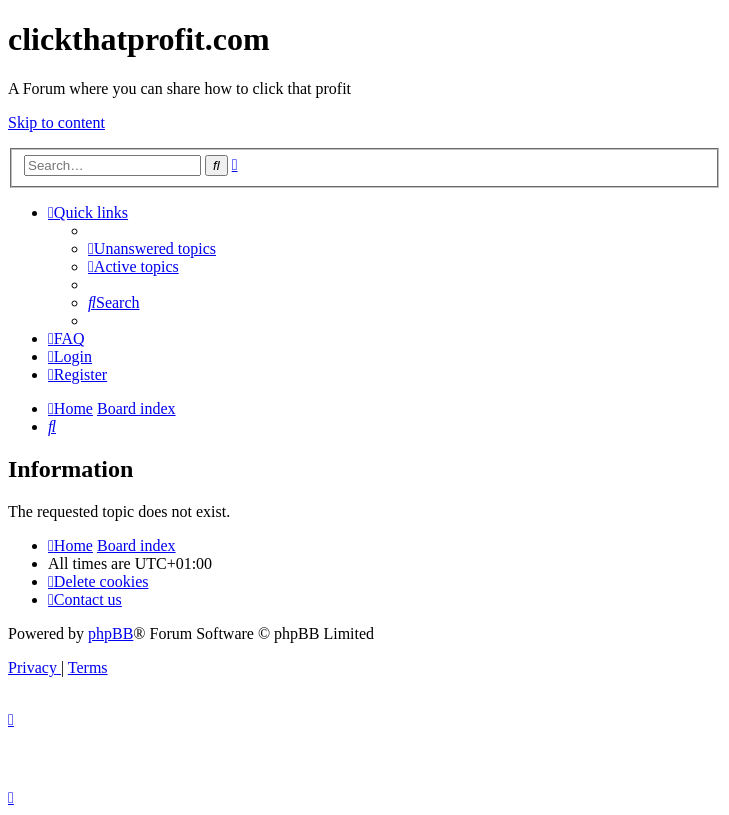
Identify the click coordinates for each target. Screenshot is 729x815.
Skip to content (56, 122)
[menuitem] (152, 248)
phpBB (110, 633)
